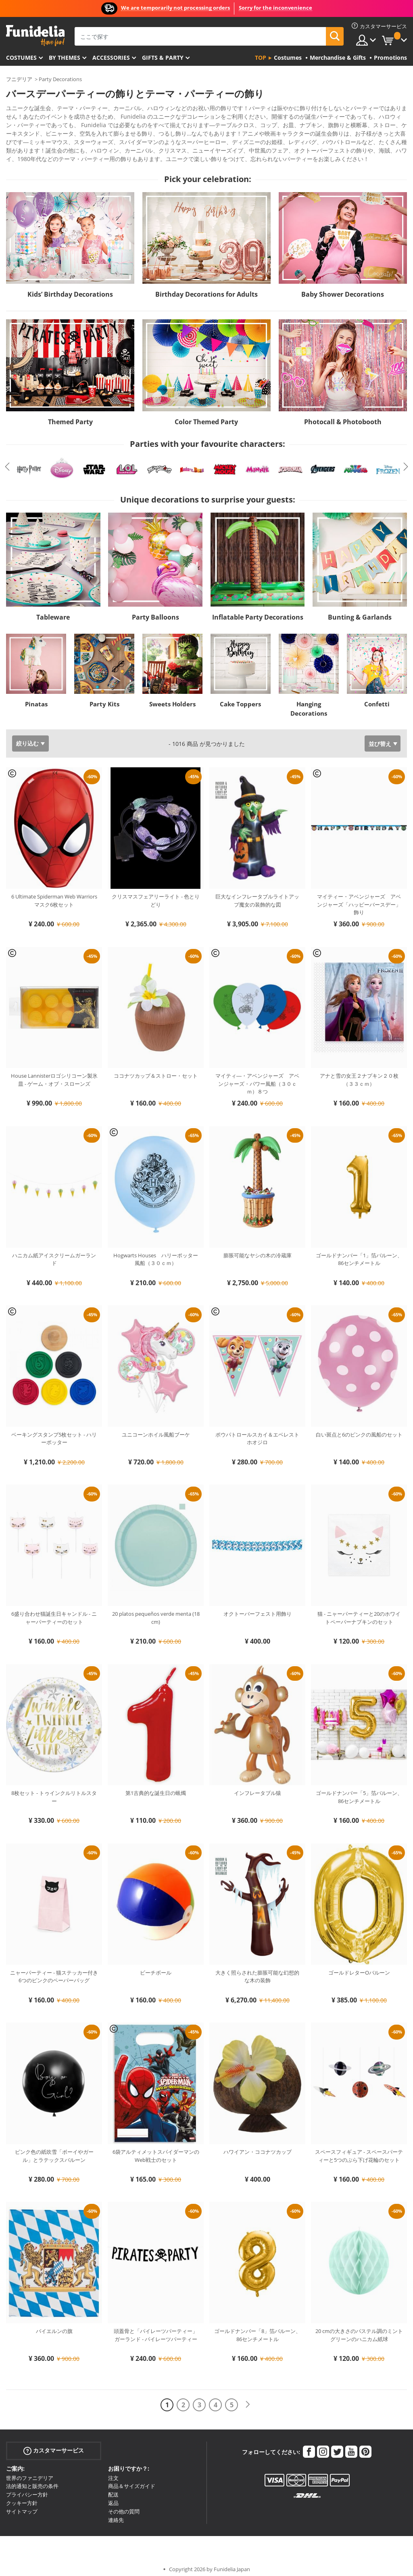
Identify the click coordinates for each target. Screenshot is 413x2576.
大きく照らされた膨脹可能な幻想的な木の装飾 (257, 1971)
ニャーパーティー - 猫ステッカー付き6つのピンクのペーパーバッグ (54, 1971)
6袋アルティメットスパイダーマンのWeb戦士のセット (156, 2150)
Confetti (377, 698)
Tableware (53, 611)
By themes (64, 57)
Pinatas (36, 698)
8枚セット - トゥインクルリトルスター (54, 1791)
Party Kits (104, 698)
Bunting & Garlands (360, 611)
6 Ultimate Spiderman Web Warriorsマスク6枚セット (54, 895)
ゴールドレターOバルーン (359, 1967)
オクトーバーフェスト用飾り (257, 1608)
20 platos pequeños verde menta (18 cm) (156, 1612)
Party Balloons (155, 611)
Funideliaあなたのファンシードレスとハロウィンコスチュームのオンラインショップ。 (35, 35)
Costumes (21, 57)
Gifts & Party (163, 57)
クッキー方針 (22, 2497)
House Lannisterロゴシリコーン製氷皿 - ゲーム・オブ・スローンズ (54, 1074)
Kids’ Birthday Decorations (70, 288)
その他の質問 (124, 2505)
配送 (113, 2488)
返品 (113, 2497)
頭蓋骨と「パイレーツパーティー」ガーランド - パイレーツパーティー (156, 2329)
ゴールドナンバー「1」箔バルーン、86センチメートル (359, 1253)
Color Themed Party (206, 416)
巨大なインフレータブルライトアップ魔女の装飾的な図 (257, 895)
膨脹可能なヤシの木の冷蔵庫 (257, 1249)
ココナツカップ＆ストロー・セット (156, 1070)
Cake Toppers (240, 698)
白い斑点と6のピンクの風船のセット (359, 1429)
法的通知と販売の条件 (32, 2480)
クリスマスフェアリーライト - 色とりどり (156, 895)
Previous (7, 461)
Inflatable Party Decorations (257, 611)
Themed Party (70, 416)
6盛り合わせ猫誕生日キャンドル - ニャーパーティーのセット (54, 1612)
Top (260, 57)
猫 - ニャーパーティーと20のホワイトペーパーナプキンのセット (358, 1612)
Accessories (111, 57)
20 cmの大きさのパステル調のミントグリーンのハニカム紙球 (359, 2329)
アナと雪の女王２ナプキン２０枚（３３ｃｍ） (359, 1074)
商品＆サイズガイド (131, 2480)
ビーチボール (155, 1967)
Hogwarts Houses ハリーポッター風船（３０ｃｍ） (155, 1253)
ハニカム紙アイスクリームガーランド (54, 1253)
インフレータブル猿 (257, 1787)
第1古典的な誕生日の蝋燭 (155, 1787)
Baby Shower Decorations (342, 288)
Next (406, 461)
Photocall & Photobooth (343, 416)
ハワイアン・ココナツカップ (257, 2146)
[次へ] (247, 2399)
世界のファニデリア (29, 2472)
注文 (113, 2472)
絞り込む (27, 737)
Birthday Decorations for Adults (206, 288)
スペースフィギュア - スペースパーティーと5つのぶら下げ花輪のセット (359, 2150)
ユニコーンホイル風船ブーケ (156, 1429)
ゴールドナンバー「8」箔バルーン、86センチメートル (257, 2329)
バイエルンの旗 (54, 2325)
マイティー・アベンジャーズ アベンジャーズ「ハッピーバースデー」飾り (359, 898)
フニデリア (19, 79)
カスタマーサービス (53, 2444)
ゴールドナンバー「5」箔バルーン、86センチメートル (359, 1791)
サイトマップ (22, 2505)
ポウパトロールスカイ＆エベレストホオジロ (257, 1433)
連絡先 (116, 2514)
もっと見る (27, 152)
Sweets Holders (172, 698)
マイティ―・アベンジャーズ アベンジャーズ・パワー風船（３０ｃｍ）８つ (257, 1077)
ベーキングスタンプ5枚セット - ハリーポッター (54, 1433)
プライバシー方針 (27, 2488)
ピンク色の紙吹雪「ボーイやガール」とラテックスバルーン (54, 2150)
